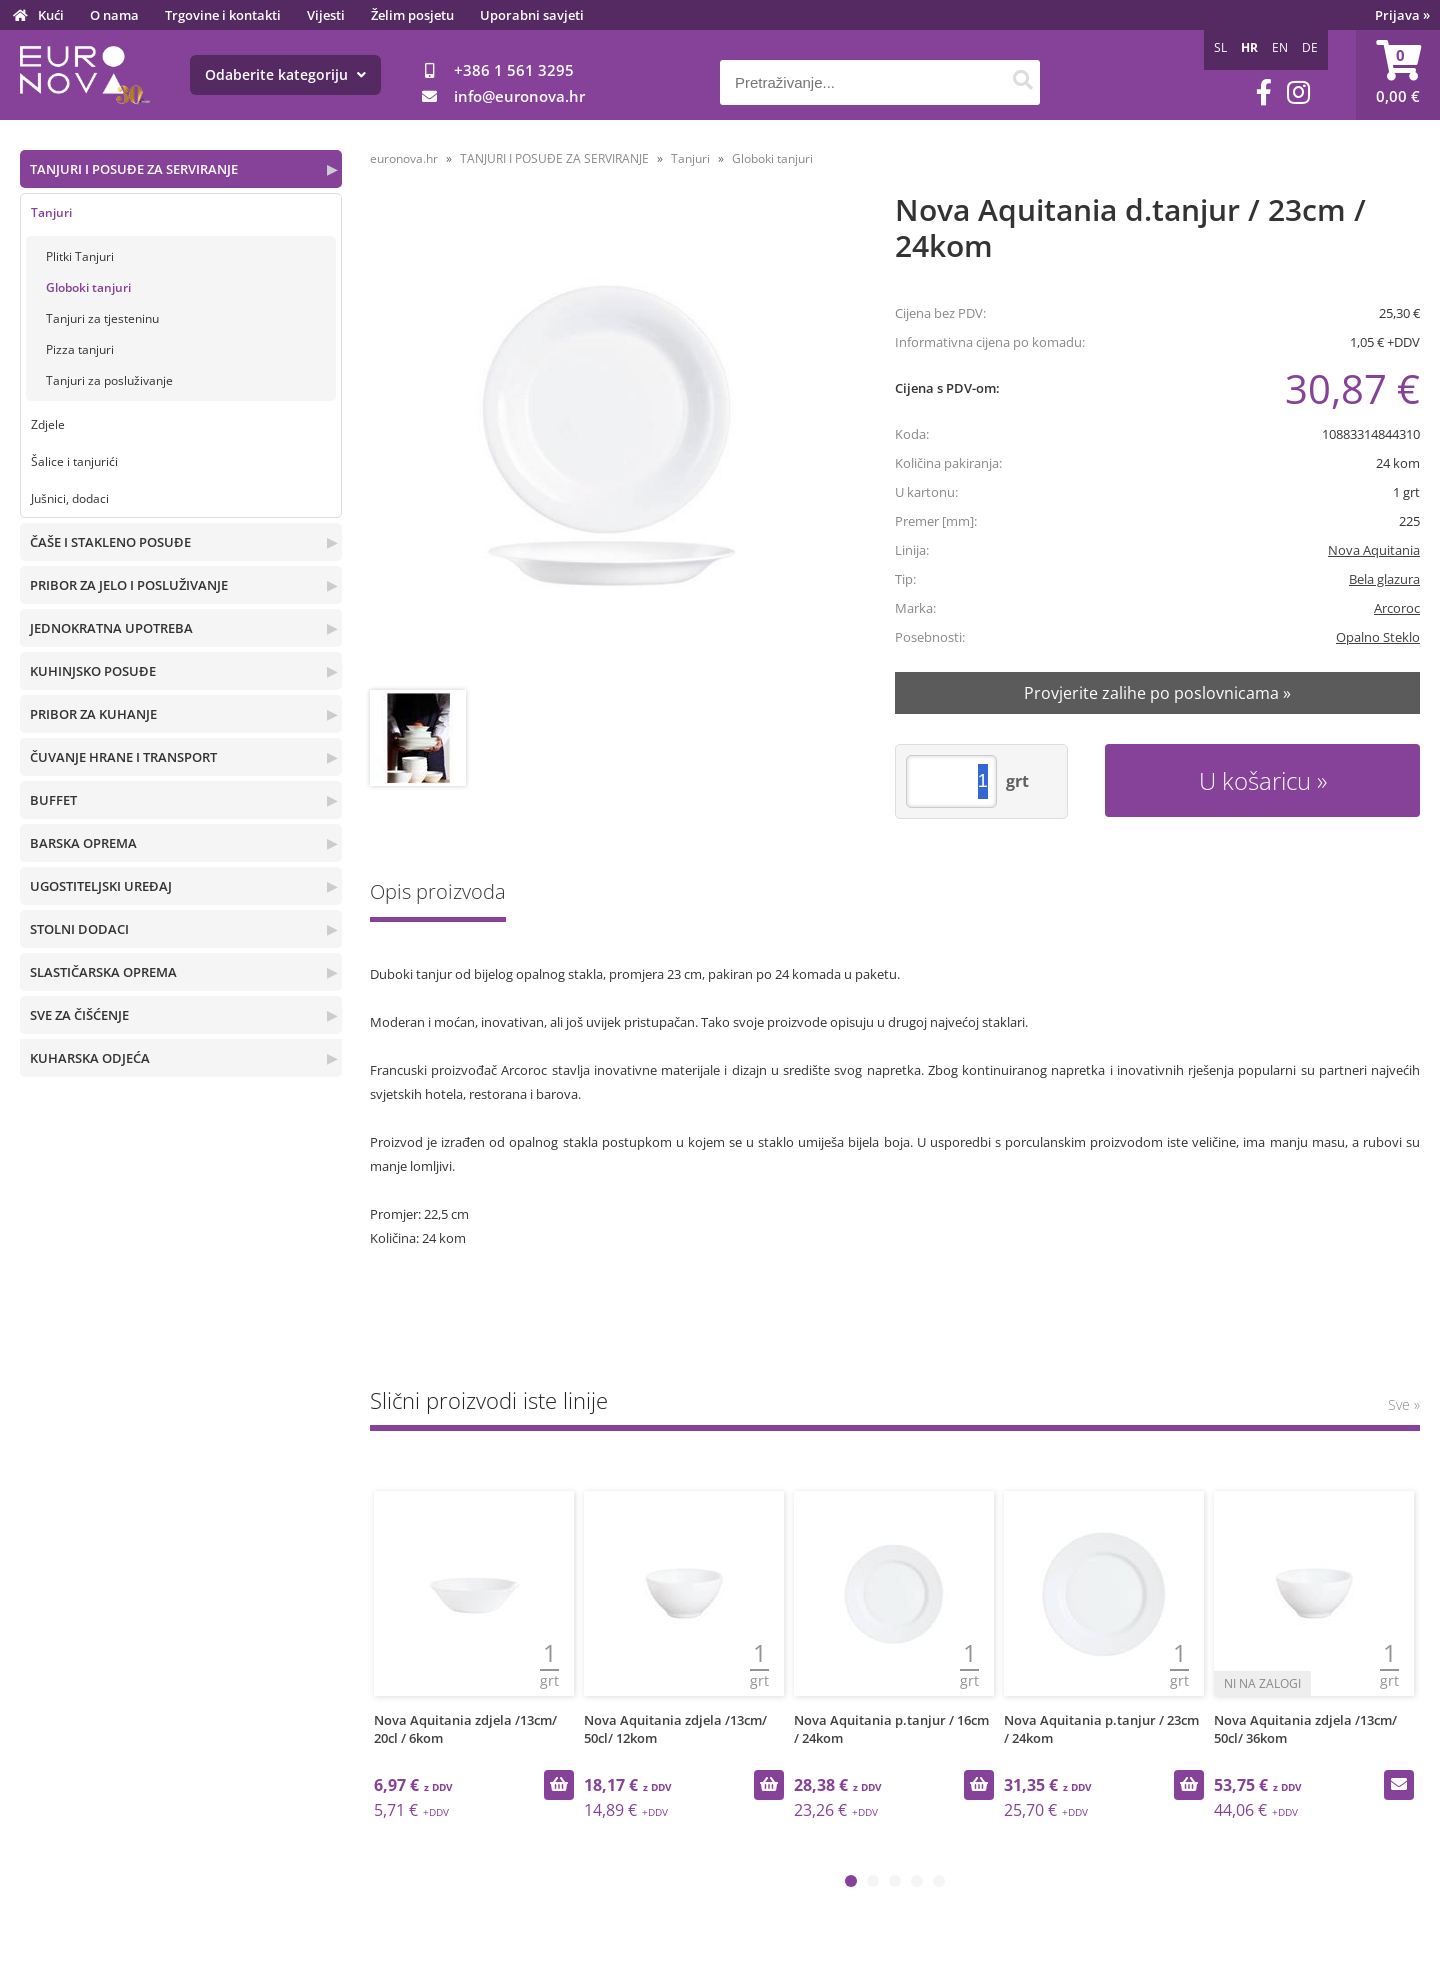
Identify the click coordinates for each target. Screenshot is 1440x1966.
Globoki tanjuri (88, 287)
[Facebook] (1264, 92)
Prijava (1402, 15)
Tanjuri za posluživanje (109, 380)
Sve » (1404, 1404)
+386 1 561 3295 (514, 70)
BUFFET (53, 800)
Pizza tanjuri (80, 349)
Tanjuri (51, 212)
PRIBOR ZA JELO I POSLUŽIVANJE (129, 585)
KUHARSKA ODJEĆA (90, 1058)
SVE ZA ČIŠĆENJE (79, 1015)
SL (1220, 47)
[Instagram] (1298, 92)
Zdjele (48, 424)
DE (1310, 47)
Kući (51, 15)
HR (1249, 47)
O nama (114, 15)
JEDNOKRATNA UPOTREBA (111, 628)
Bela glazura (1384, 579)
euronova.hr (404, 158)
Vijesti (326, 15)
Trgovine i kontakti (223, 15)
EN (1280, 47)
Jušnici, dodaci (70, 498)
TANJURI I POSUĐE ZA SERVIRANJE (134, 169)
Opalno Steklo (1378, 637)
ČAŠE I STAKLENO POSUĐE (110, 542)
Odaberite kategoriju (285, 74)
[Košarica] (1398, 75)
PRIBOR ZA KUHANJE (93, 714)
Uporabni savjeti (532, 15)
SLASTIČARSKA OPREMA (103, 972)
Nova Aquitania (1374, 550)
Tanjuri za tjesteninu (102, 318)
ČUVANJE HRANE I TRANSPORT (123, 757)
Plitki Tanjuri (80, 256)
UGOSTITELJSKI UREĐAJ (101, 886)
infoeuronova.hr (519, 96)
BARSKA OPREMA (83, 843)
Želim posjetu (412, 15)
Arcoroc (1397, 608)
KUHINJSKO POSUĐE (93, 671)
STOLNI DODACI (79, 929)
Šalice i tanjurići (74, 461)
